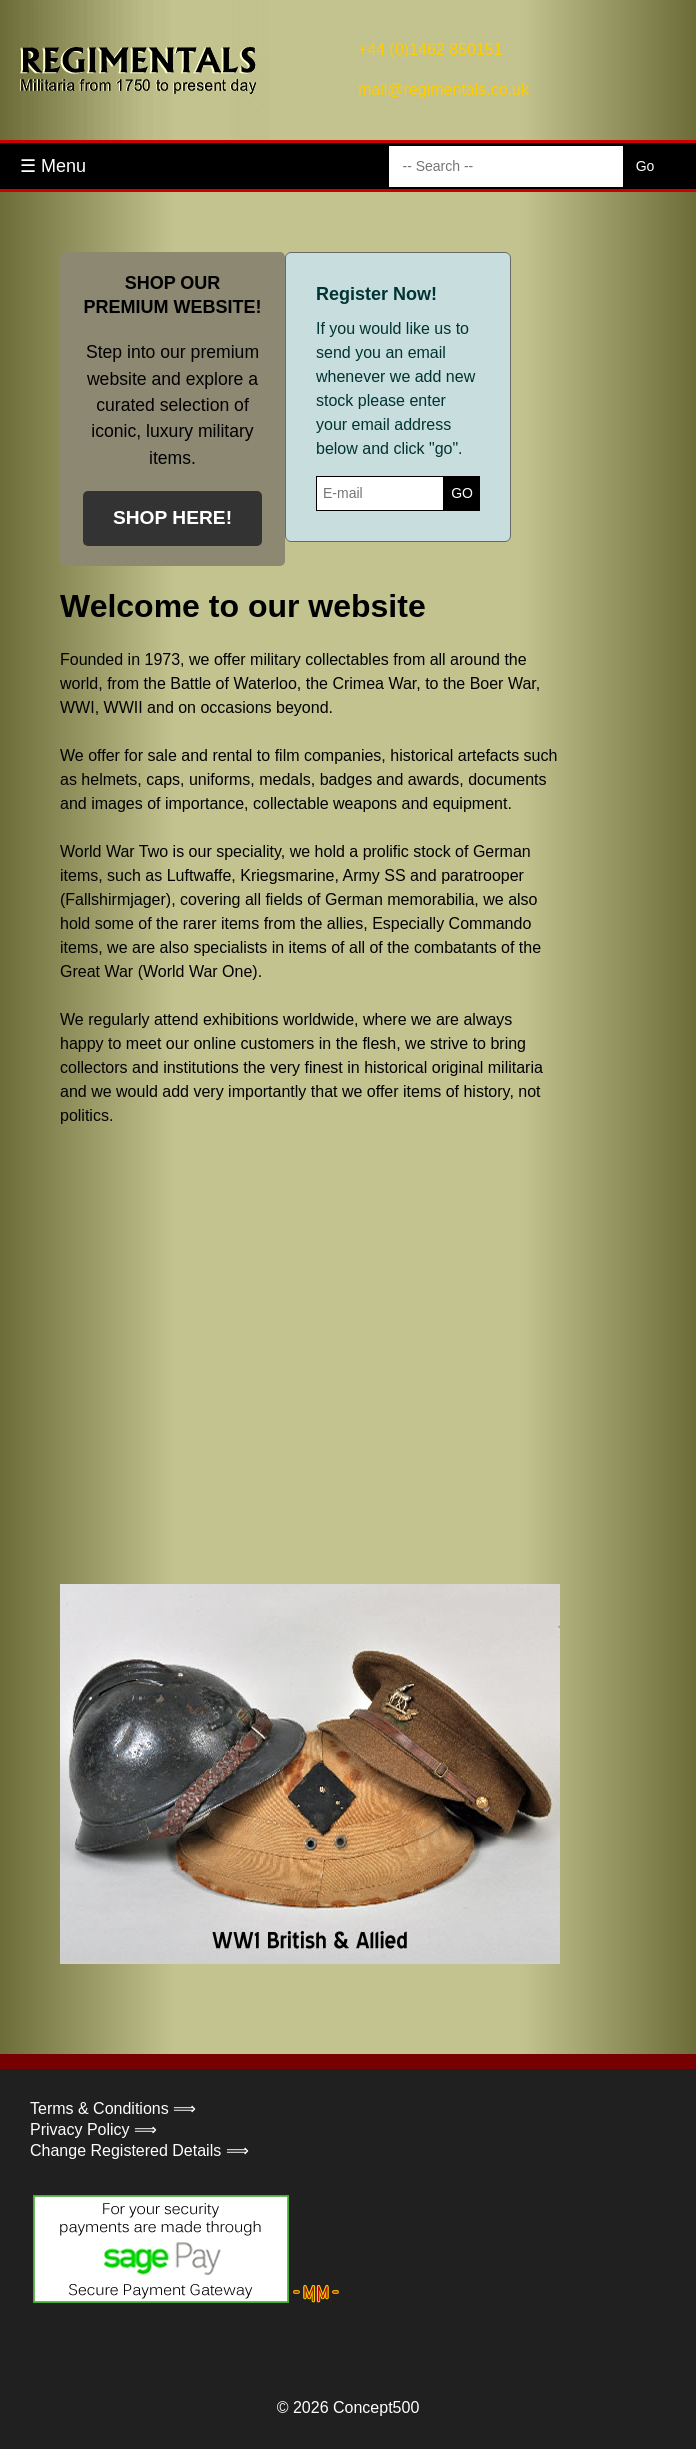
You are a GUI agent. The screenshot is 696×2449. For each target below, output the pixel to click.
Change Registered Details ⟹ (139, 2150)
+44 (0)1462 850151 (430, 49)
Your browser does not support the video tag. (210, 1353)
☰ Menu (53, 166)
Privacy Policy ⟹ (93, 2129)
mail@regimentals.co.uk (443, 89)
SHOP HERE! (172, 517)
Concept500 (376, 2407)
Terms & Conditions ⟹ (113, 2108)
